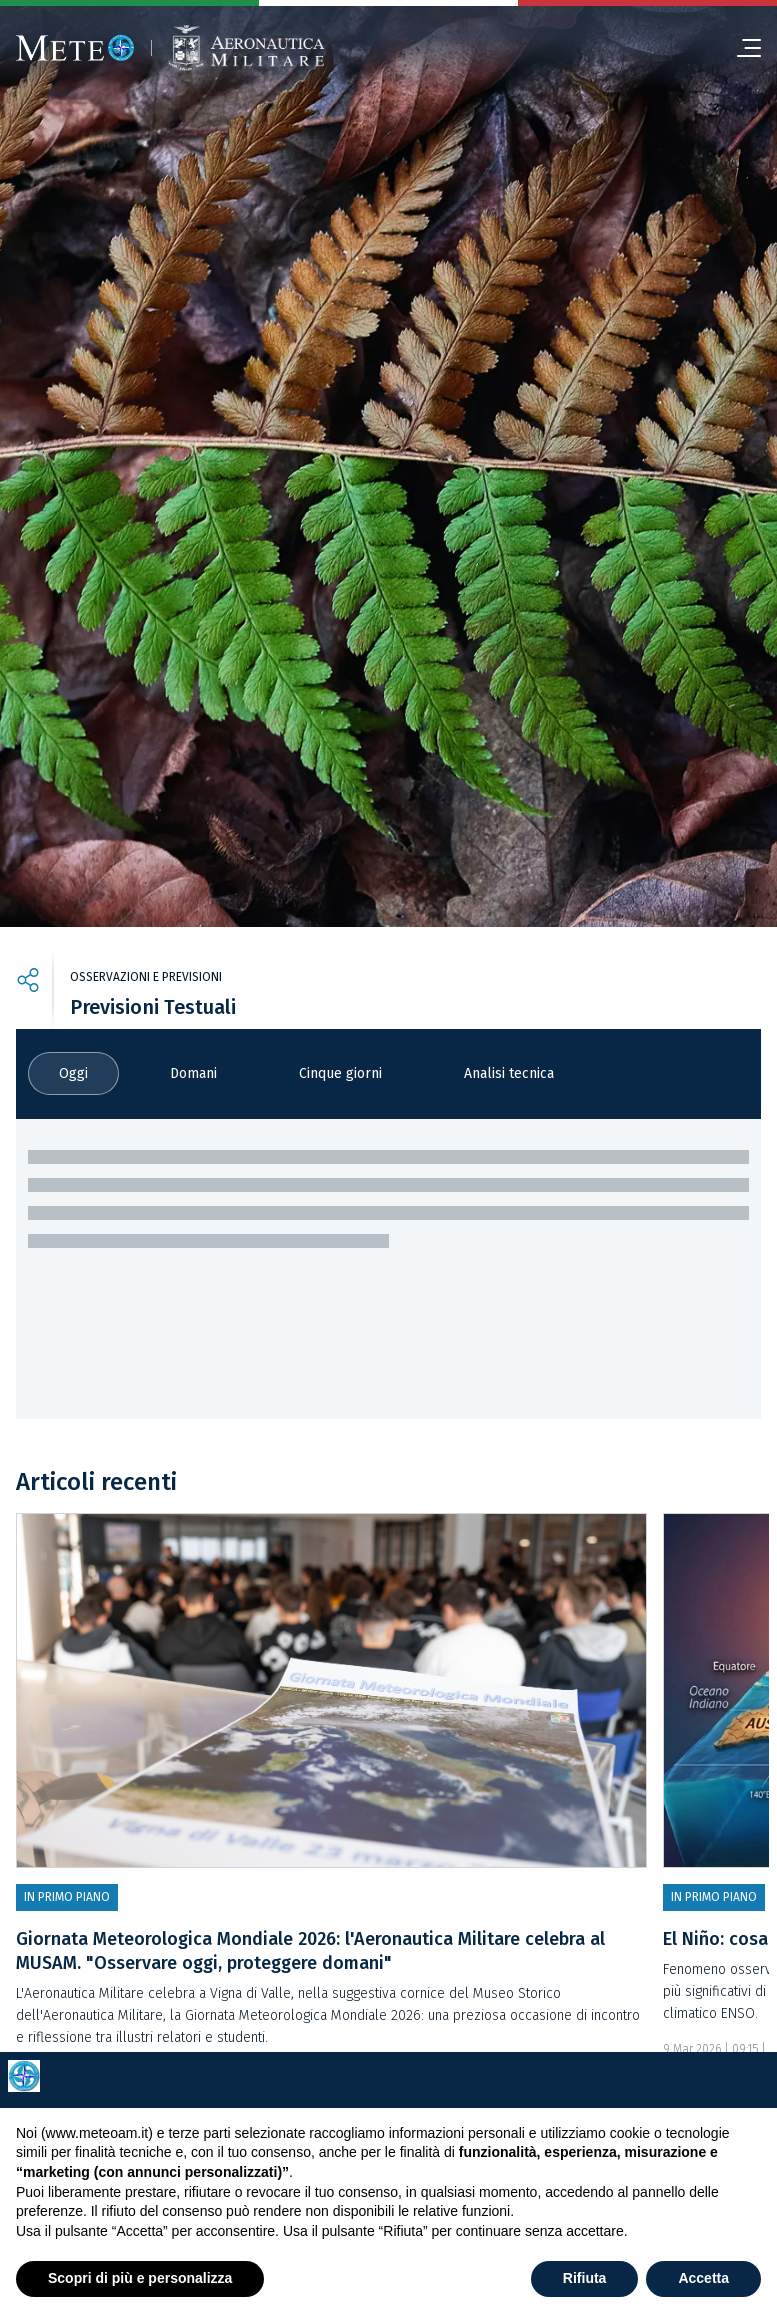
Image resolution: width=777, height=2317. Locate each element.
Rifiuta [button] (585, 2278)
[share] (28, 983)
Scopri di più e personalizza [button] (140, 2278)
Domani (193, 1073)
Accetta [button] (703, 2278)
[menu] (741, 48)
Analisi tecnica (509, 1073)
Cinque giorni (340, 1073)
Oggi (73, 1073)
